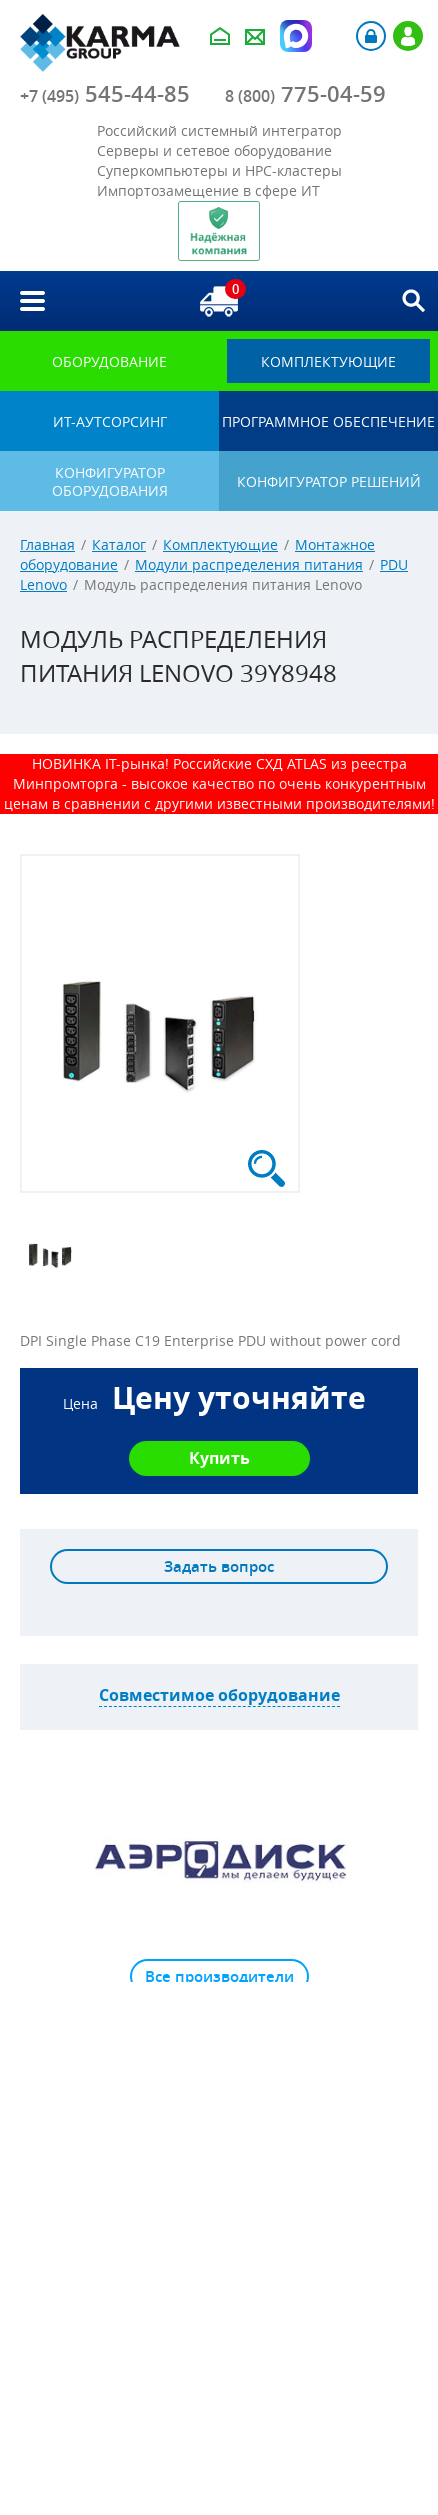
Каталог (119, 544)
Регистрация (408, 36)
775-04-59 (305, 94)
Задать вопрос (219, 1566)
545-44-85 (105, 94)
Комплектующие (220, 544)
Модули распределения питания (249, 564)
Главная (47, 544)
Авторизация (371, 36)
